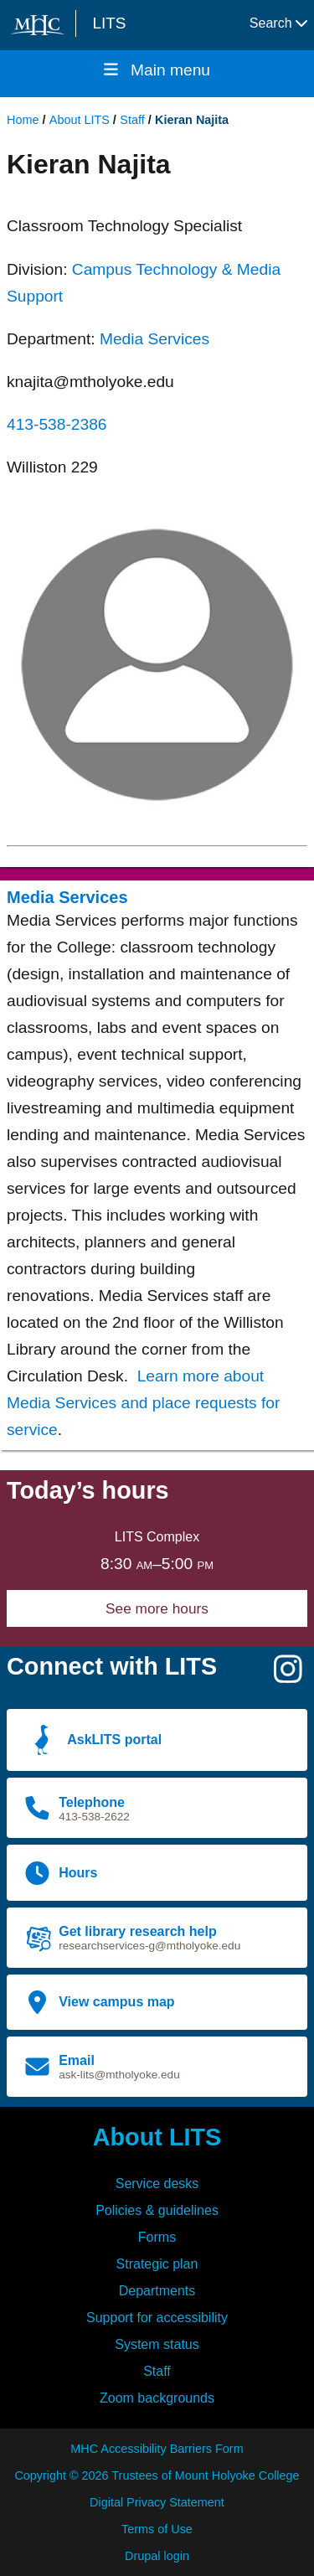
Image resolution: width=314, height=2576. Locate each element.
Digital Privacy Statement (157, 2502)
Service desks (157, 2183)
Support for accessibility (157, 2317)
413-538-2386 (57, 424)
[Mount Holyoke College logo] (41, 25)
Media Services (154, 339)
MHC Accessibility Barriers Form (156, 2448)
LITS (109, 23)
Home (23, 119)
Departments (157, 2291)
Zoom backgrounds (157, 2398)
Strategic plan (157, 2264)
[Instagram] (288, 1676)
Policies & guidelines (157, 2210)
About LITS (79, 119)
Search (278, 23)
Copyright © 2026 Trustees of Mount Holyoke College (156, 2475)
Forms (157, 2237)
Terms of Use (157, 2529)
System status (156, 2344)
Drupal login (157, 2556)
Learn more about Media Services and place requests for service (143, 1402)
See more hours (157, 1608)
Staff (132, 119)
